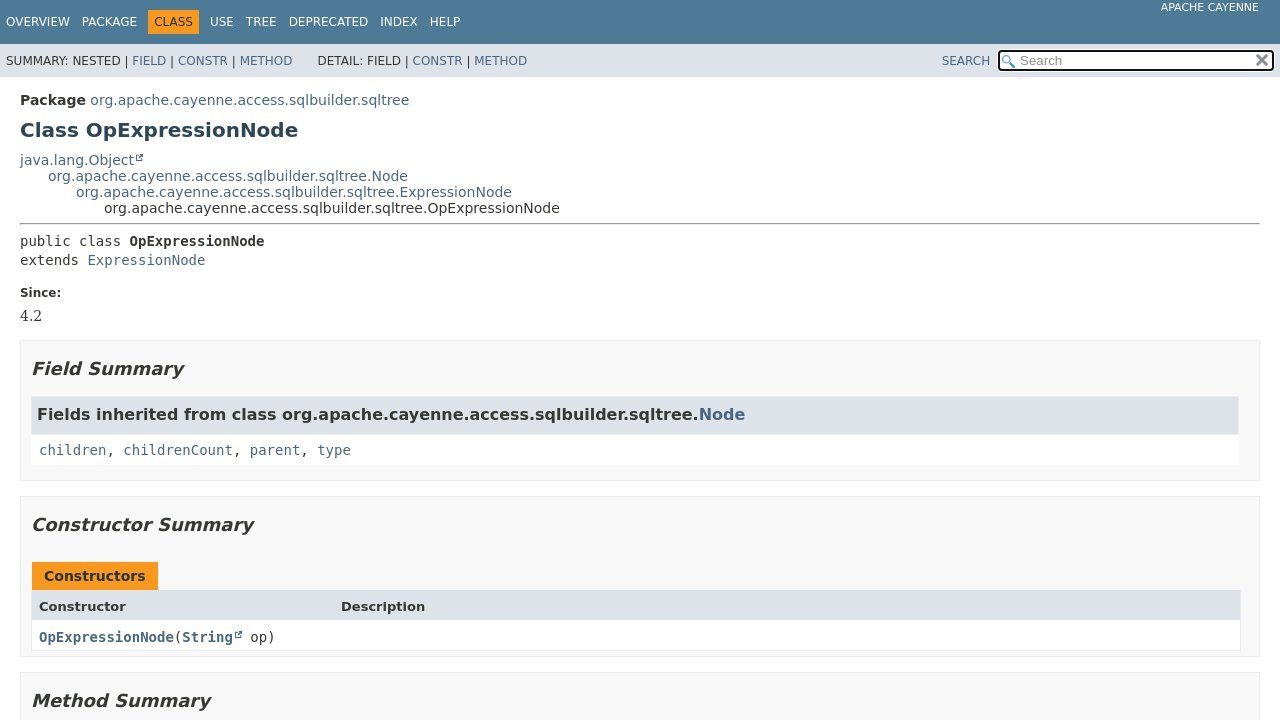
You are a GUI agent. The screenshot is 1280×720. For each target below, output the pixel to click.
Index (399, 22)
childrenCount (178, 450)
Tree (261, 22)
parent (275, 450)
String (207, 637)
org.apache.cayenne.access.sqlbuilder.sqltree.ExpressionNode (294, 192)
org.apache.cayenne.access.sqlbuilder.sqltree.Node (228, 176)
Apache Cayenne (1210, 7)
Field (149, 61)
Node (722, 414)
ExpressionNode (146, 260)
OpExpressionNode (106, 637)
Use (222, 22)
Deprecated (329, 22)
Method (266, 61)
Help (445, 22)
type (334, 450)
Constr (203, 61)
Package (109, 22)
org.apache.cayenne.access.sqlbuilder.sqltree (249, 100)
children (72, 450)
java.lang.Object (77, 160)
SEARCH (966, 61)
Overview (38, 22)
